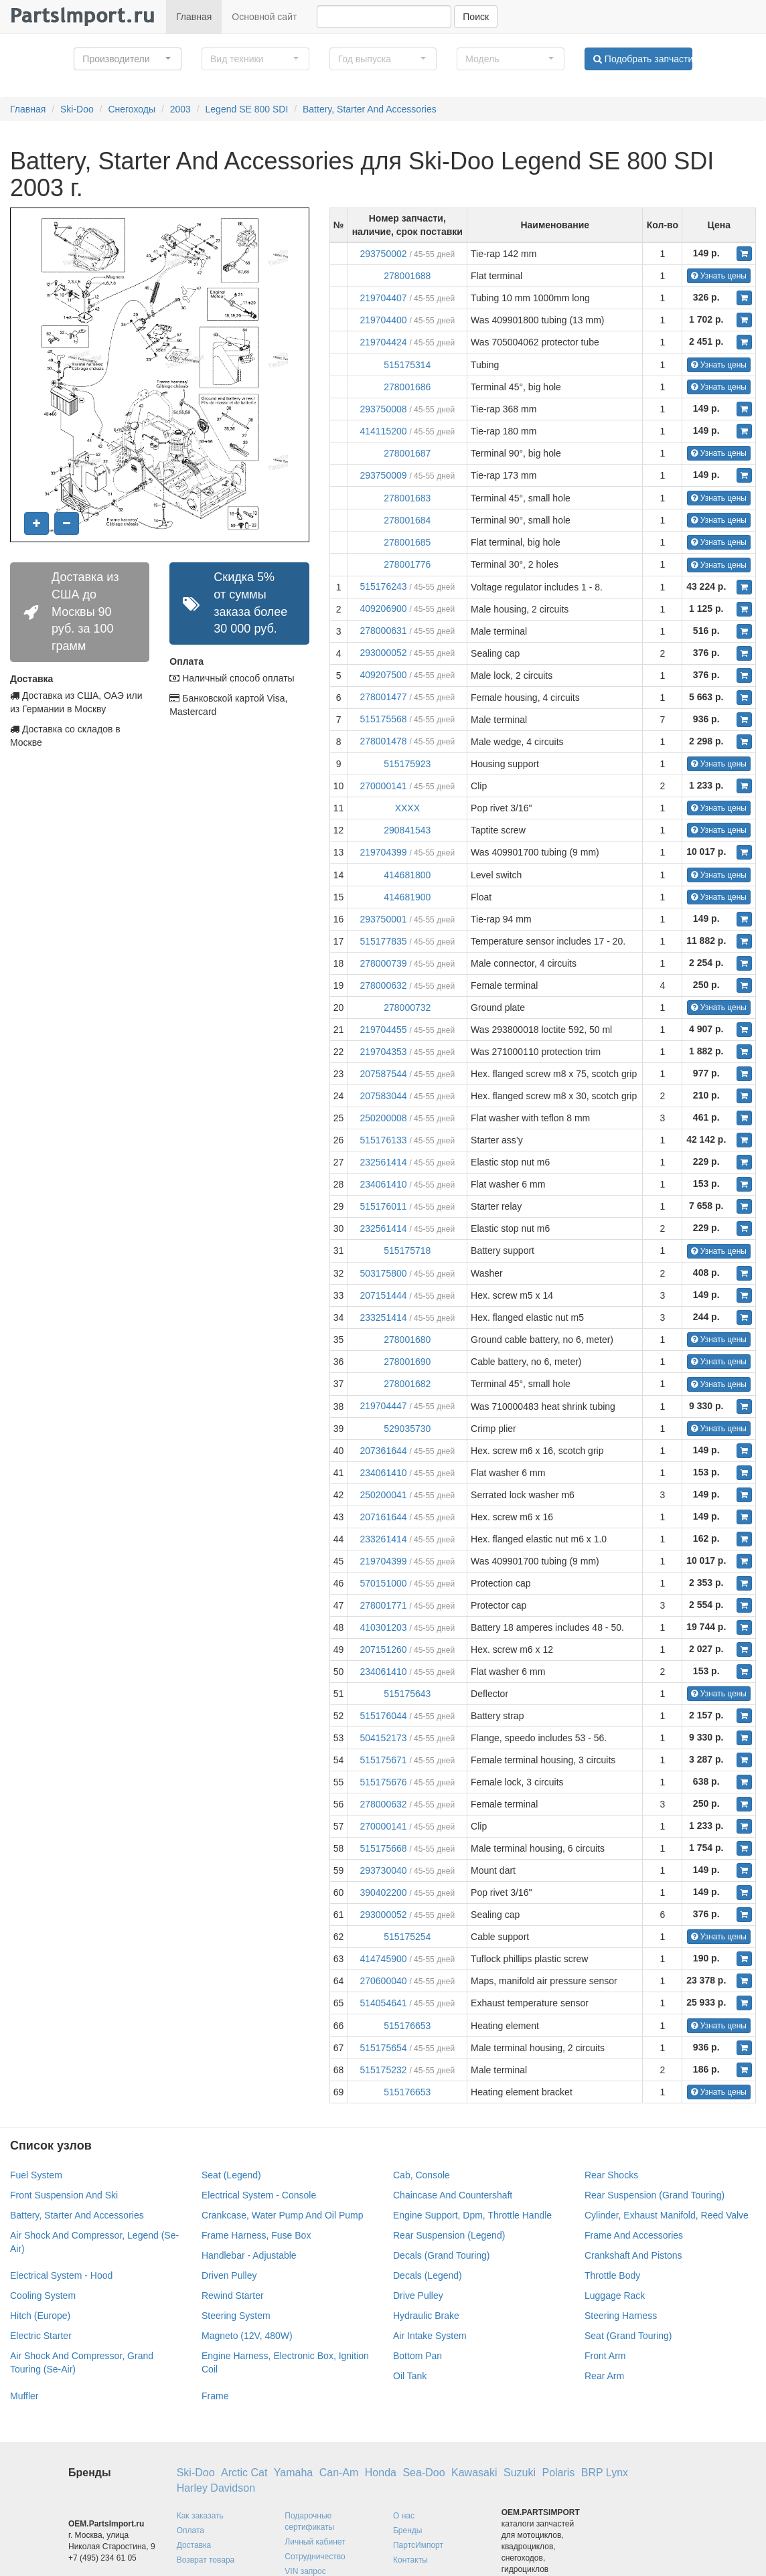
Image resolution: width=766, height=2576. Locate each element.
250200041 (383, 1495)
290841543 (407, 830)
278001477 (383, 697)
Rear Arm (604, 2375)
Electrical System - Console (259, 2195)
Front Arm (605, 2355)
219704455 (383, 1029)
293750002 (383, 253)
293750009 (383, 475)
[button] (127, 59)
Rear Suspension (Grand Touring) (654, 2195)
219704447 (383, 1405)
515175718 (407, 1250)
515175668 (383, 1848)
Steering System (236, 2315)
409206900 (383, 608)
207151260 (383, 1649)
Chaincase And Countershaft (452, 2195)
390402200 (383, 1892)
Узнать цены (719, 275)
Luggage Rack (615, 2295)
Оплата (190, 2530)
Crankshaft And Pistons (633, 2255)
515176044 (383, 1715)
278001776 (407, 564)
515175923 (407, 763)
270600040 (383, 1981)
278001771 (383, 1605)
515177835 (383, 941)
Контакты (410, 2560)
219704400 (383, 320)
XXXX (407, 808)
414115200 (383, 431)
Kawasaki (474, 2472)
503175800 (383, 1273)
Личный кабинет (315, 2542)
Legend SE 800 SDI (247, 109)
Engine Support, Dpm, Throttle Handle (472, 2215)
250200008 (383, 1118)
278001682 (407, 1383)
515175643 (407, 1693)
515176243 (383, 586)
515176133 (383, 1140)
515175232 (383, 2070)
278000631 (383, 630)
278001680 (407, 1339)
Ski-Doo (77, 109)
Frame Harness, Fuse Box (256, 2235)
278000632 (383, 985)
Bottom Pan (417, 2355)
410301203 (383, 1627)
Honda (380, 2472)
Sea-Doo (423, 2472)
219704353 (383, 1051)
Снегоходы (131, 109)
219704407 (383, 298)
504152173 (383, 1738)
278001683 (407, 498)
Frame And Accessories (634, 2235)
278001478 (383, 741)
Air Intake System (430, 2335)
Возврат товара (206, 2560)
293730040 (383, 1870)
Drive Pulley (418, 2295)
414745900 (383, 1958)
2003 (180, 109)
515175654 (383, 2047)
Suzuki (520, 2472)
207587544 (383, 1073)
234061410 (383, 1184)
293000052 (383, 652)
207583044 (383, 1096)
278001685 (407, 542)
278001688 (407, 275)
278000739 (383, 963)
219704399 (383, 852)
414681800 (407, 875)
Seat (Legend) (231, 2175)
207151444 (383, 1295)
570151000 (383, 1583)
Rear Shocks (611, 2175)
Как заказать (200, 2515)
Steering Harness (621, 2315)
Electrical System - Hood (61, 2275)
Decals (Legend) (427, 2275)
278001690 (407, 1361)
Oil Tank (410, 2375)
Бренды (407, 2530)
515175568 (383, 719)
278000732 (407, 1007)
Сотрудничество (315, 2556)
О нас (403, 2515)
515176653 (407, 2025)
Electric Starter (41, 2335)
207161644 (383, 1517)
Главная (194, 16)
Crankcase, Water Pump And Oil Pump (282, 2215)
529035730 (407, 1428)
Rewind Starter (233, 2295)
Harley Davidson (216, 2488)
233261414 (383, 1539)
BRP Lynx (604, 2472)
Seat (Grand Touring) (628, 2335)
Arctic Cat (244, 2472)
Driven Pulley (229, 2275)
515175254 (407, 1936)
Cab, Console (421, 2175)
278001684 (407, 520)
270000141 (383, 786)
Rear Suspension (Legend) (449, 2235)
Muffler (24, 2396)
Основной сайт (264, 16)
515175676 (383, 1782)
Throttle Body (612, 2275)
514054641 (383, 2003)
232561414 (383, 1162)
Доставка (194, 2545)
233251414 (383, 1317)
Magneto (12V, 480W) (247, 2335)
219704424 (383, 342)
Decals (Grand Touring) (441, 2255)
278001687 (407, 453)
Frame (215, 2396)
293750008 (383, 409)
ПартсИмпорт (418, 2545)
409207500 (383, 674)
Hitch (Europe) (40, 2315)
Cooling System (43, 2295)
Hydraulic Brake (426, 2315)
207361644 (383, 1450)
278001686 (407, 387)
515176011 (383, 1206)
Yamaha (293, 2472)
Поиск (476, 16)
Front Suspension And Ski (64, 2195)
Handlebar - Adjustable (249, 2255)
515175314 (407, 364)
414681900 (407, 897)
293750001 (383, 919)
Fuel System (36, 2175)
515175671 (383, 1760)
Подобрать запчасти (642, 59)
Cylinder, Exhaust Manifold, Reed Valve (667, 2215)
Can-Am (339, 2472)
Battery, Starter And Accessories (370, 109)
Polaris (558, 2472)
